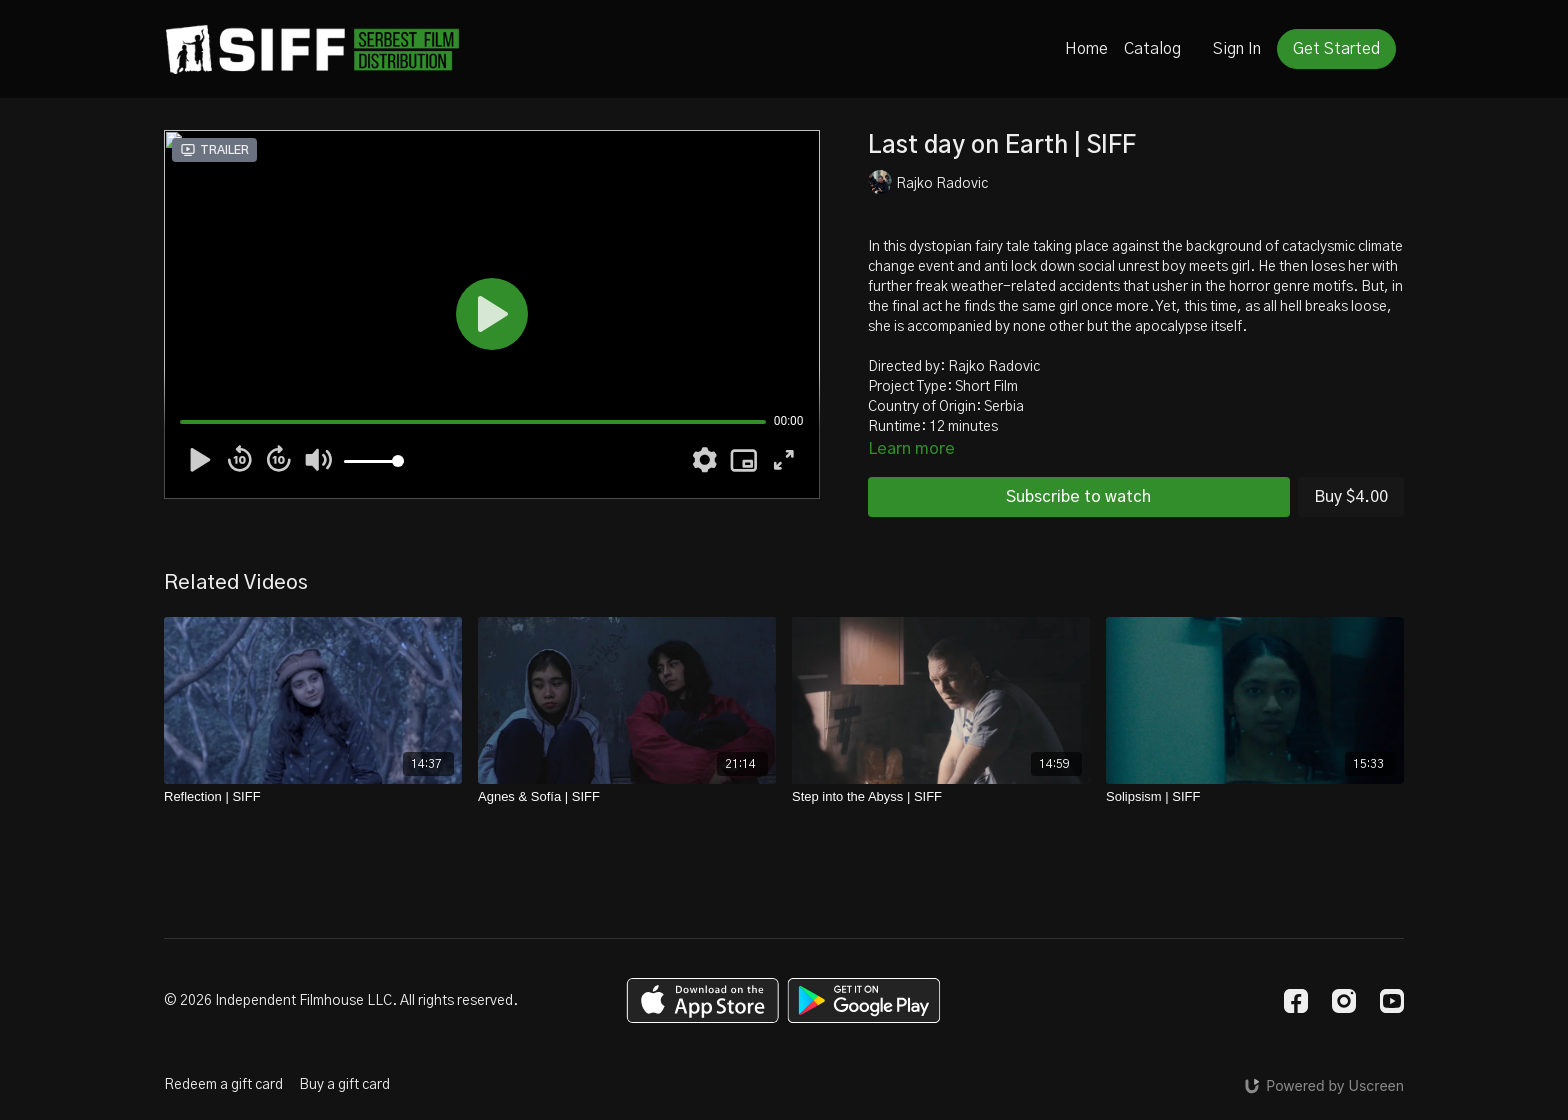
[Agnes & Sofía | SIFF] (627, 797)
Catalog (1152, 49)
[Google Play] (864, 1000)
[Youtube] (1392, 1001)
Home (1086, 49)
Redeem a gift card (223, 1085)
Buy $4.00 (1351, 497)
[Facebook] (1296, 1001)
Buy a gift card (344, 1085)
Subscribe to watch (1078, 497)
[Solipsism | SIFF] (1255, 797)
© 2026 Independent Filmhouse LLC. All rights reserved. (341, 1001)
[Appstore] (702, 1000)
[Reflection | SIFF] (313, 797)
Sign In (1237, 49)
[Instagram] (1344, 1001)
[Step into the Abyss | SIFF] (941, 797)
